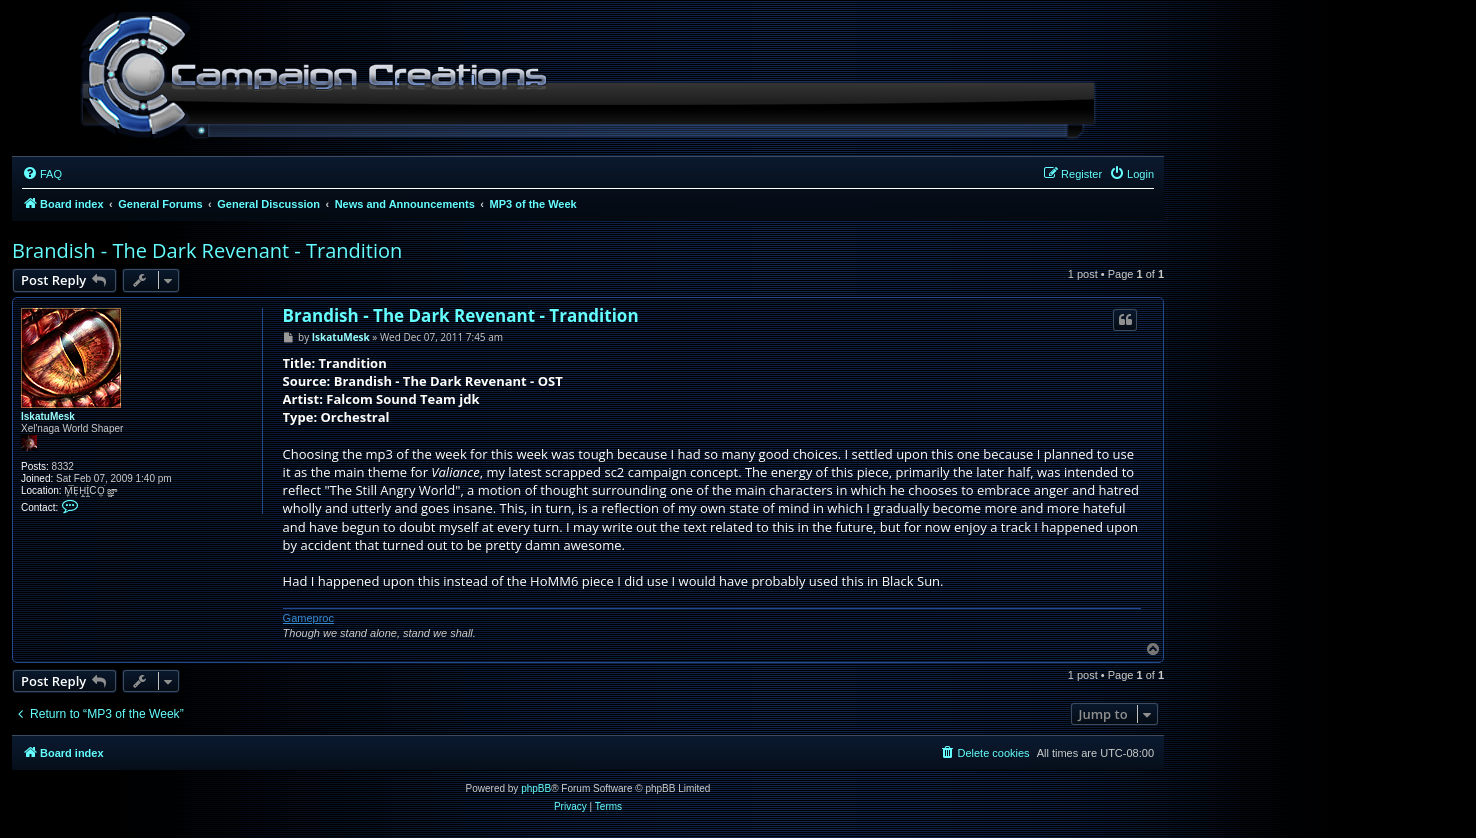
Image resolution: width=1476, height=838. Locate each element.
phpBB (536, 788)
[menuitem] (42, 174)
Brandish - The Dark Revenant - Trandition (207, 250)
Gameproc (308, 618)
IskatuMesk (48, 416)
